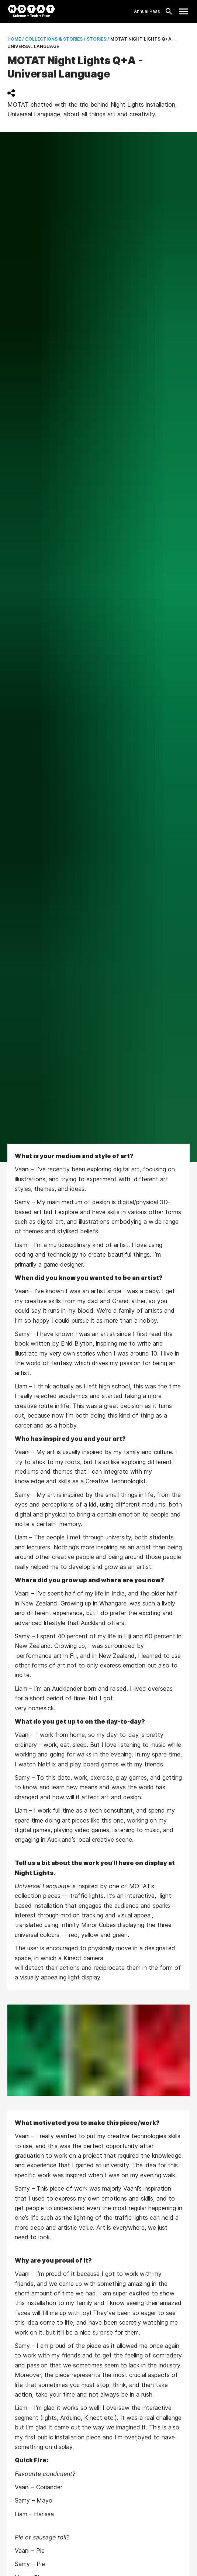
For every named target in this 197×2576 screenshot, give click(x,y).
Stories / (97, 39)
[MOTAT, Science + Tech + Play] (31, 11)
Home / (15, 39)
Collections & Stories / (55, 39)
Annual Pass (147, 11)
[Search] (166, 11)
